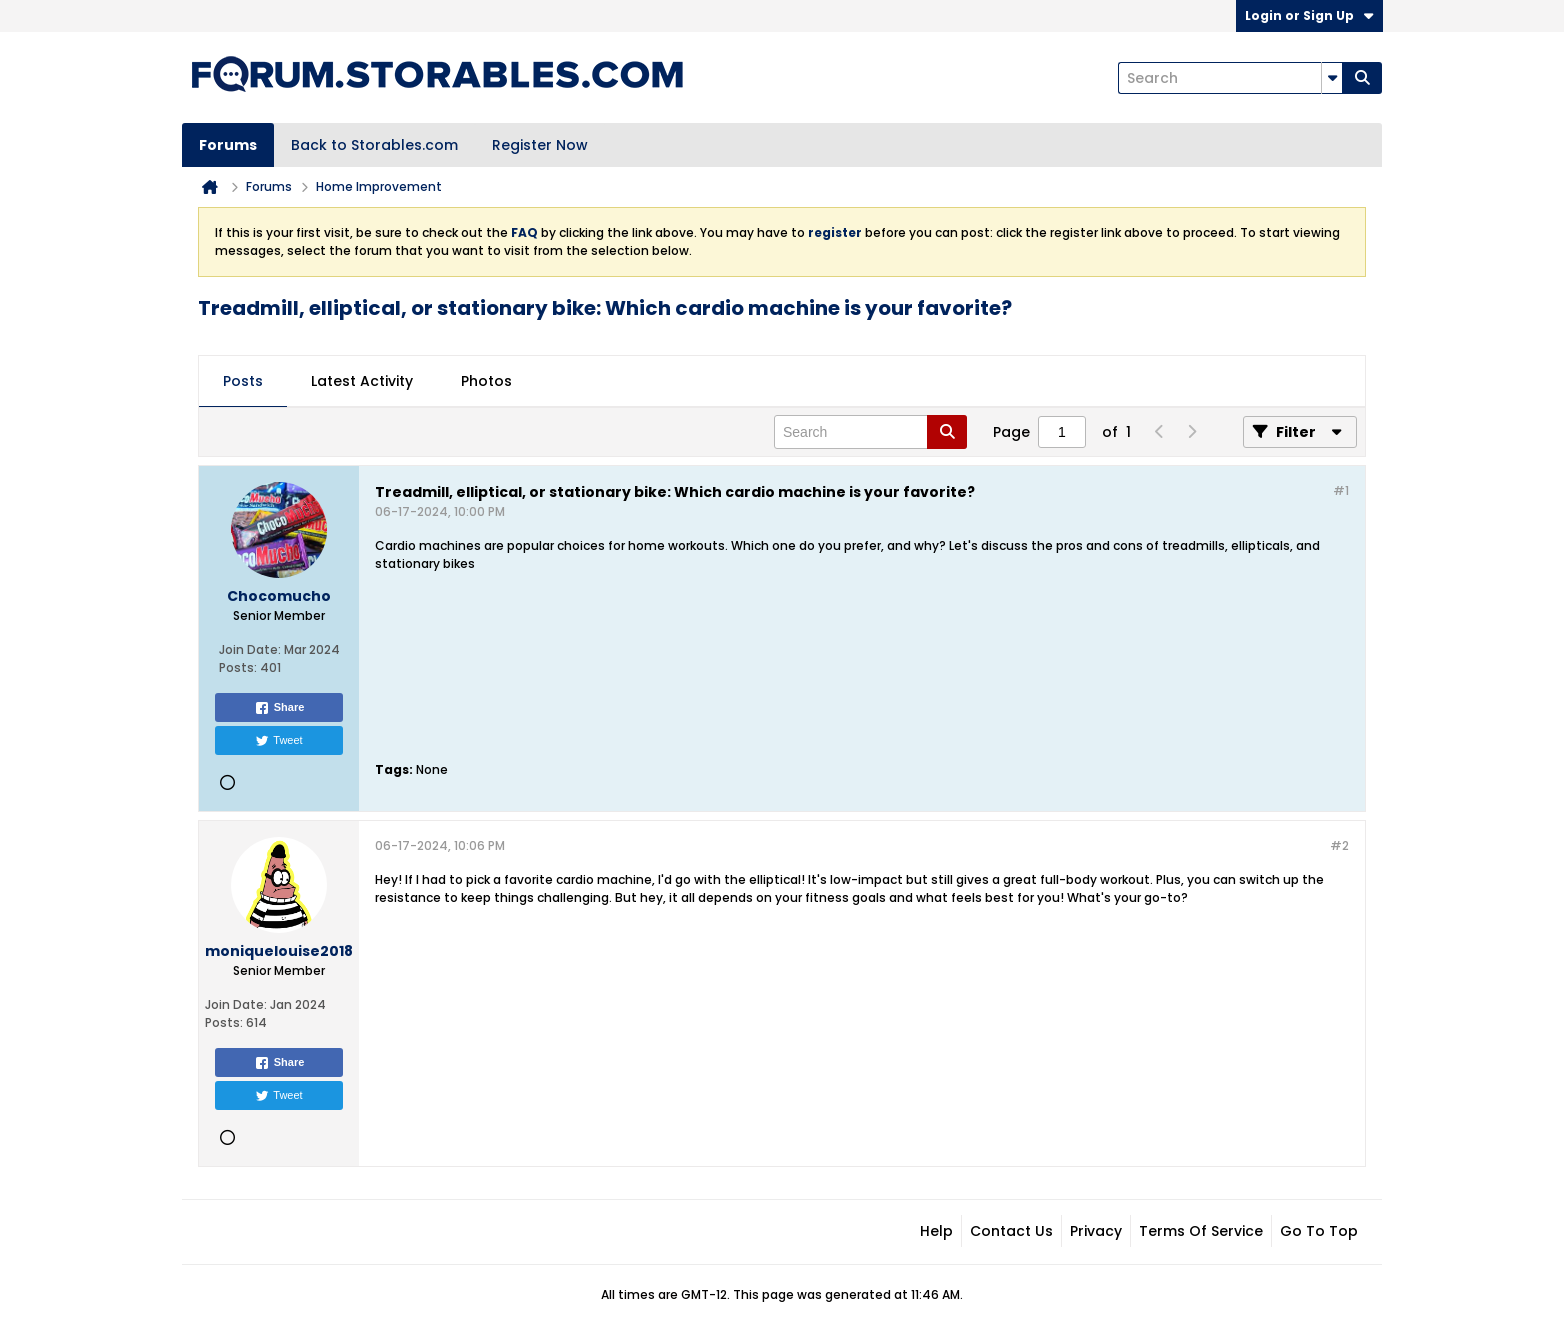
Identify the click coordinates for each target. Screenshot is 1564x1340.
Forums (228, 145)
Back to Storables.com (374, 145)
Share (279, 708)
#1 (1341, 490)
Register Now (540, 145)
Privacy (1096, 1231)
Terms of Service (1201, 1231)
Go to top (1319, 1231)
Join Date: (250, 649)
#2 (1339, 845)
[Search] (1230, 78)
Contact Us (1011, 1231)
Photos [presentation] (486, 381)
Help (936, 1231)
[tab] (243, 382)
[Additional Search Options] (1332, 78)
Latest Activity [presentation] (362, 381)
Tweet (278, 741)
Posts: (238, 667)
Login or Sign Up (1309, 15)
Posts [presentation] (243, 381)
